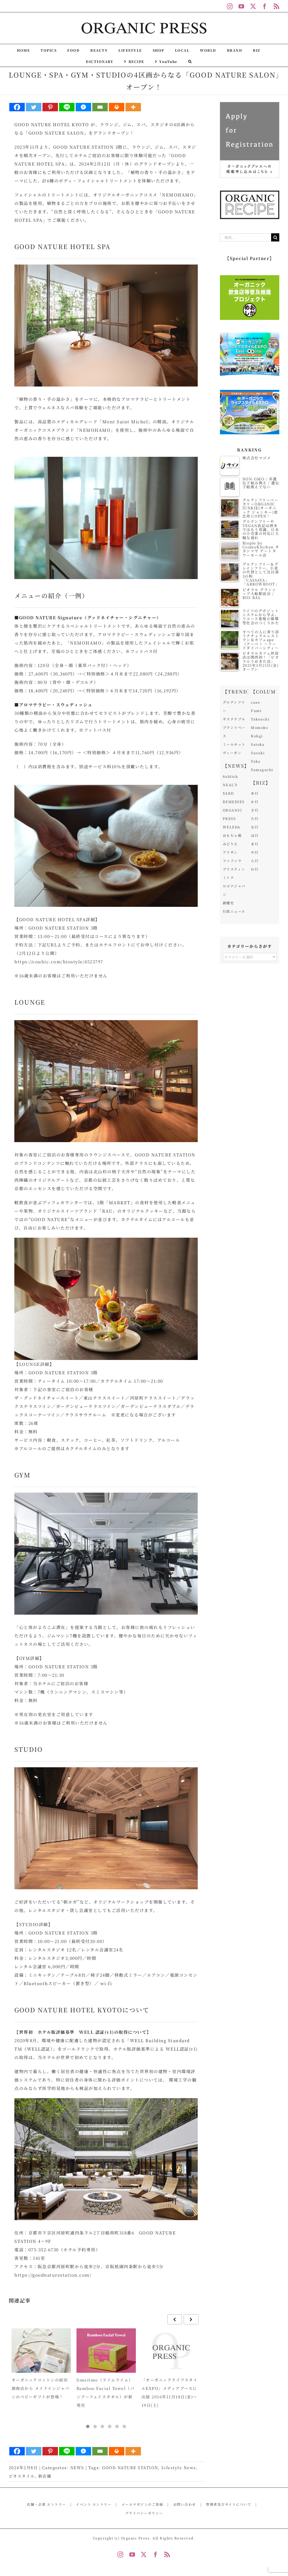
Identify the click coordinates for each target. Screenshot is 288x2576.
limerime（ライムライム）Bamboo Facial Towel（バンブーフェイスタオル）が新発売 (105, 2392)
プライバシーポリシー (144, 2513)
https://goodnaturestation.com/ (52, 2275)
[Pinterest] (50, 107)
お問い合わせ (184, 2504)
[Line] (67, 107)
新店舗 (44, 2476)
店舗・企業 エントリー (46, 2504)
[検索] (275, 237)
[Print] (116, 107)
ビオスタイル (22, 2476)
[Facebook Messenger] (83, 107)
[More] (133, 107)
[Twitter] (33, 107)
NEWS (77, 2467)
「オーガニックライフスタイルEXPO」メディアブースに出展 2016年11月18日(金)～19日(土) (169, 2392)
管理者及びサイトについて (228, 2504)
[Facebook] (17, 107)
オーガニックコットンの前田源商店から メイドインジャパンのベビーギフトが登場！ (40, 2388)
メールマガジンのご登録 (142, 2504)
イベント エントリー (93, 2504)
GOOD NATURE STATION (130, 2467)
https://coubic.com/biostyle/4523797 (58, 961)
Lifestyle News (178, 2467)
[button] (190, 61)
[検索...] (245, 237)
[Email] (100, 107)
